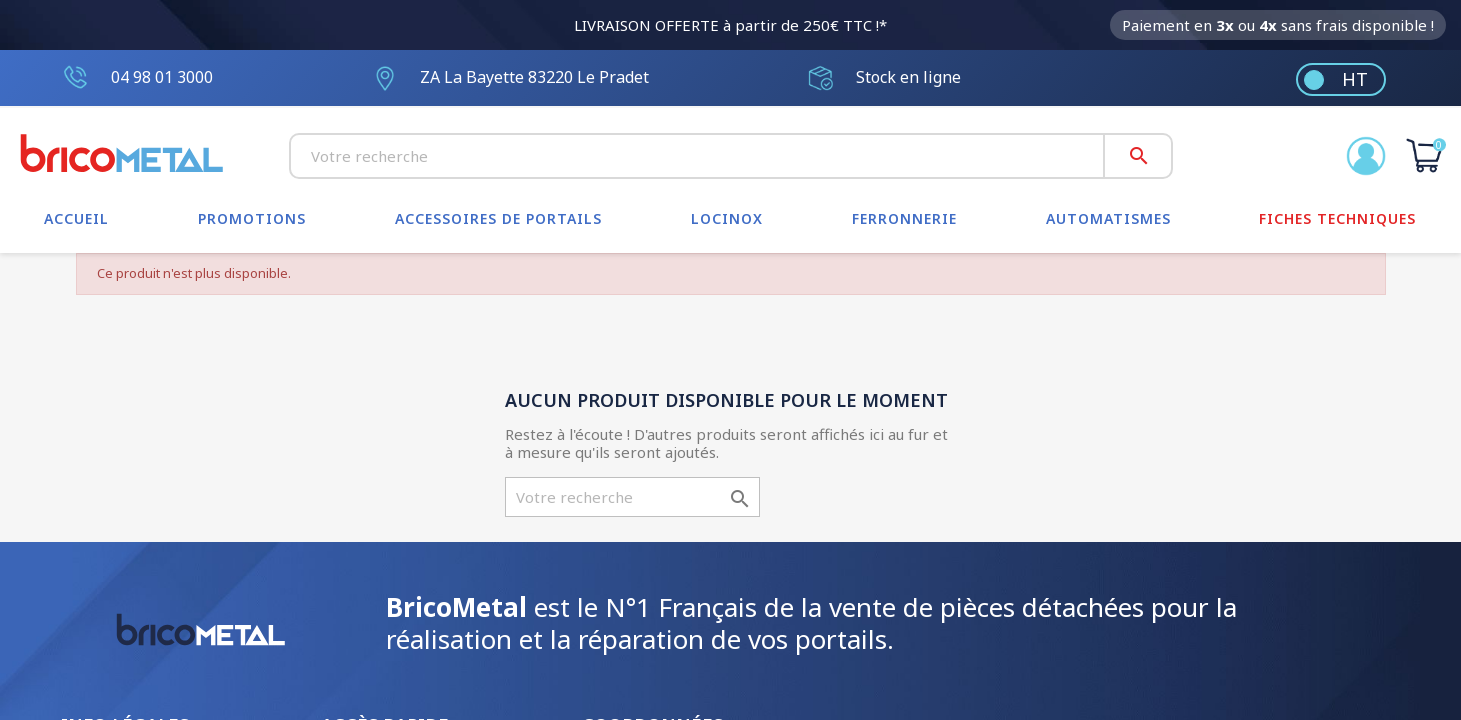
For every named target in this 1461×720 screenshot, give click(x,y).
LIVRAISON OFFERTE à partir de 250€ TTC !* (730, 25)
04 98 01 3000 (162, 77)
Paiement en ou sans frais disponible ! (1278, 25)
